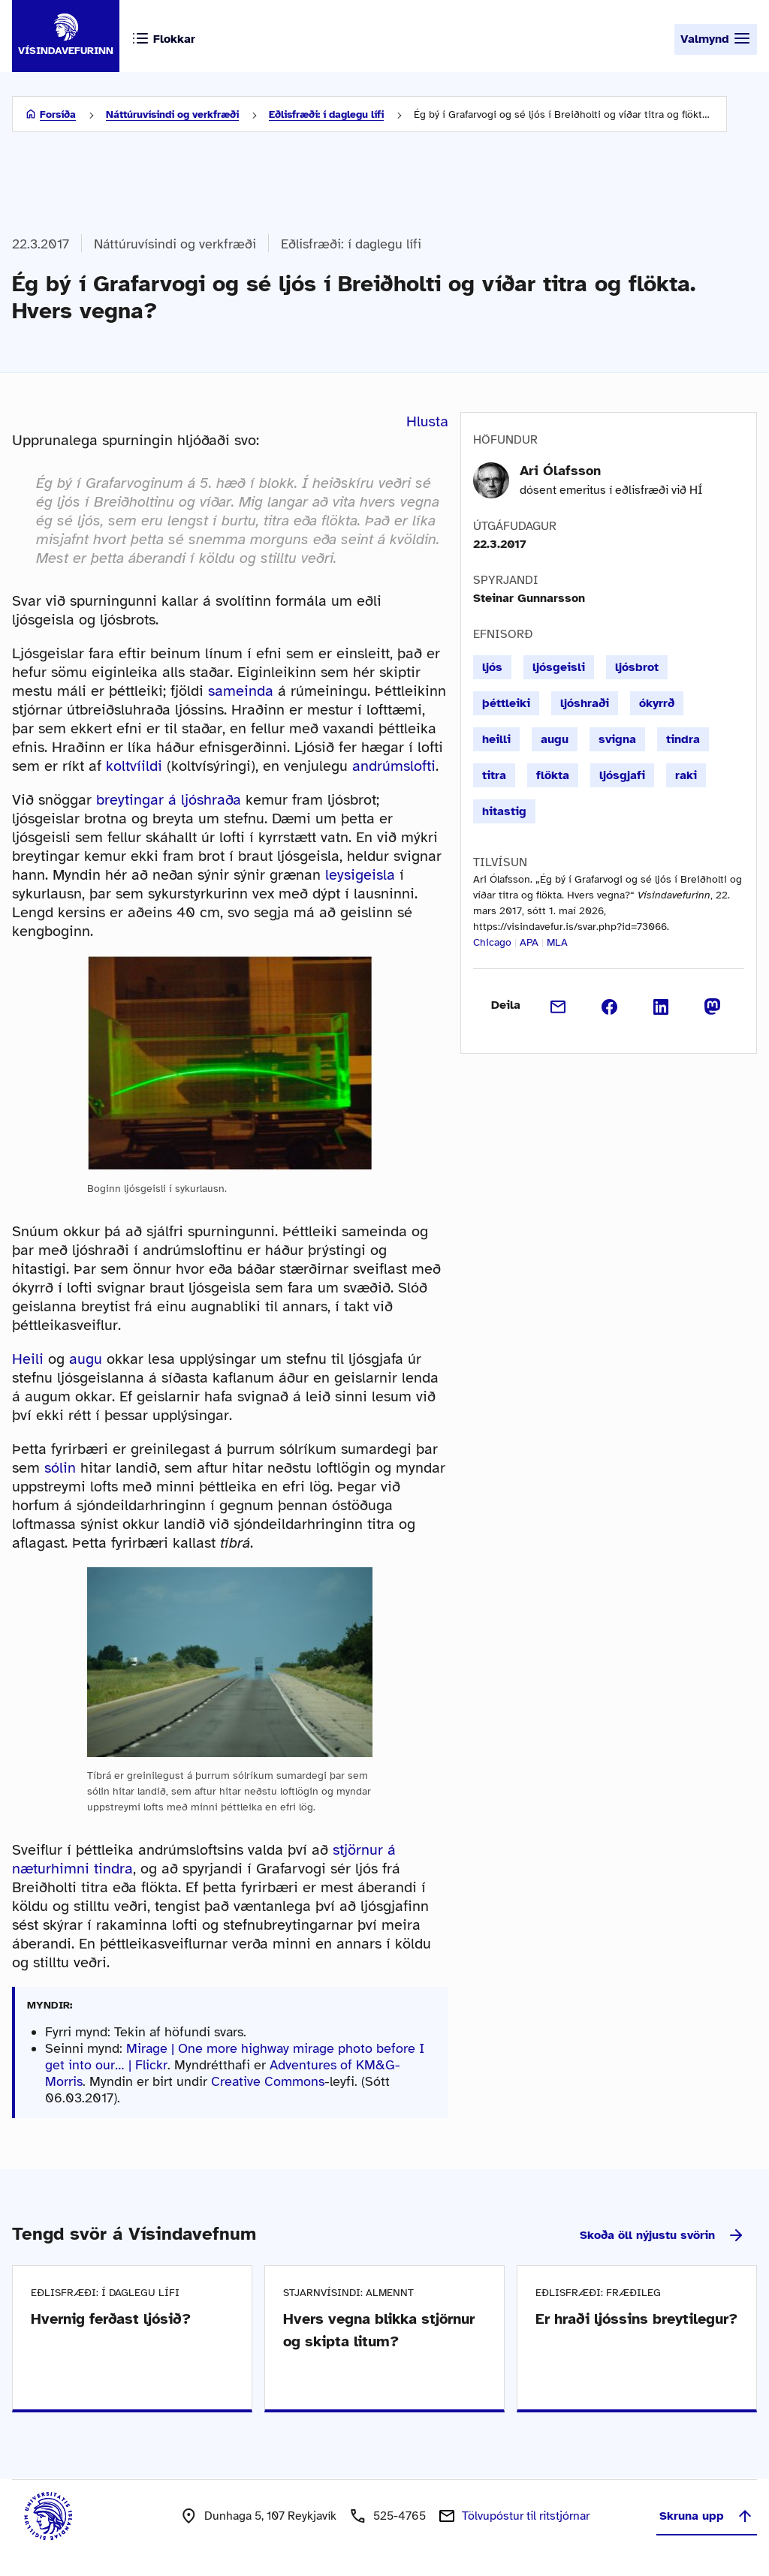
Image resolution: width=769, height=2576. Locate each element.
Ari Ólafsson (560, 470)
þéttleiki (506, 703)
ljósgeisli (558, 667)
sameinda (240, 691)
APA (529, 942)
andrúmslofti (394, 766)
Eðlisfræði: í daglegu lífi (326, 114)
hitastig (504, 811)
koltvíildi (134, 766)
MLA (557, 942)
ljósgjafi (622, 775)
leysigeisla (360, 874)
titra (494, 775)
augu (85, 1359)
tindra (683, 739)
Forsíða (58, 114)
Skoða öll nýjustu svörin (662, 2235)
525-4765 (399, 2515)
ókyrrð (656, 703)
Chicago (492, 942)
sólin (60, 1467)
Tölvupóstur (526, 2515)
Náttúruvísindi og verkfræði (172, 114)
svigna (617, 739)
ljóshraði (584, 703)
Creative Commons (267, 2081)
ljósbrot (637, 667)
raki (686, 775)
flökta (552, 775)
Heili (28, 1359)
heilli (496, 739)
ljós (492, 667)
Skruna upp (706, 2516)
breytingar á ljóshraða (168, 799)
